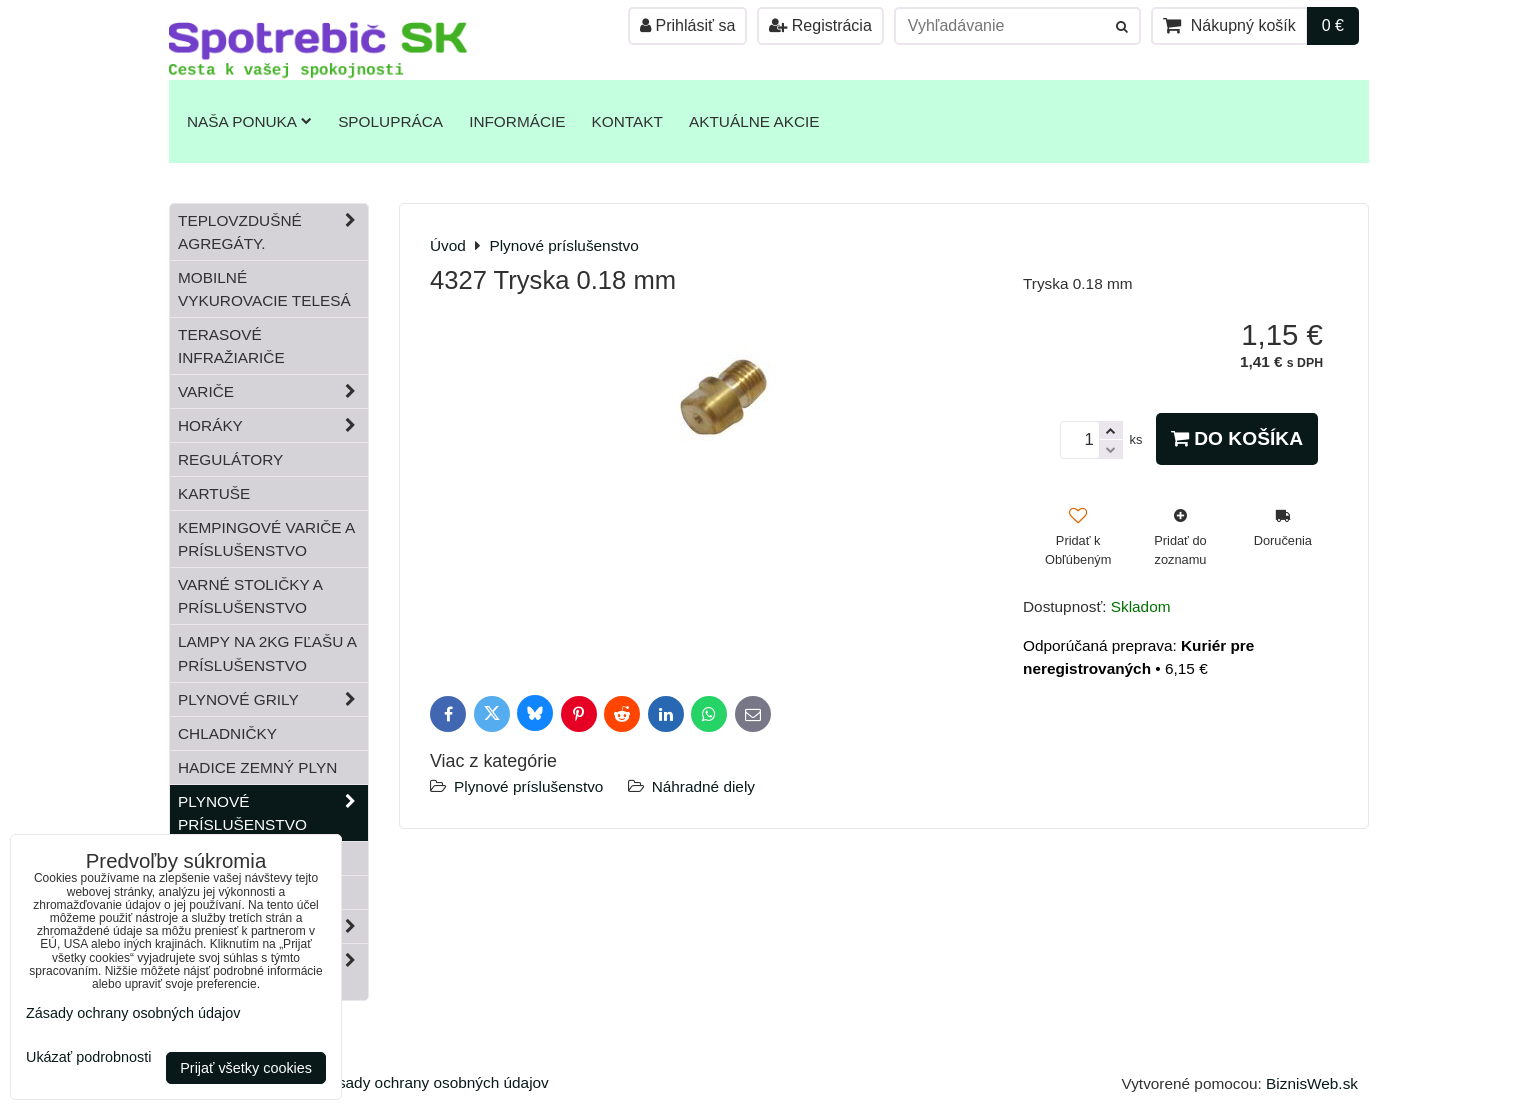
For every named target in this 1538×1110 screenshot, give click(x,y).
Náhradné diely (703, 786)
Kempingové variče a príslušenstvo (266, 539)
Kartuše (214, 493)
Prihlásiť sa (687, 25)
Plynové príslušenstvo (528, 786)
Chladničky (227, 733)
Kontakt (627, 121)
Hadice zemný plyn (257, 767)
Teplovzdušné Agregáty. (273, 232)
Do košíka (1237, 438)
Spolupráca (390, 121)
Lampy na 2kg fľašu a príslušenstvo (267, 653)
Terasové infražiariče (231, 346)
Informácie (517, 121)
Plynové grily (273, 699)
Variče (273, 391)
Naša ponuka (249, 121)
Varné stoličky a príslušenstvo (250, 596)
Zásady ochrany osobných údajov (434, 1082)
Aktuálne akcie (754, 121)
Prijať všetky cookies (246, 1068)
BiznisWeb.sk (1312, 1083)
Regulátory (230, 459)
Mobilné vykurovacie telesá (264, 289)
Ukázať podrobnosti (88, 1057)
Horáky (273, 425)
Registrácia (820, 25)
